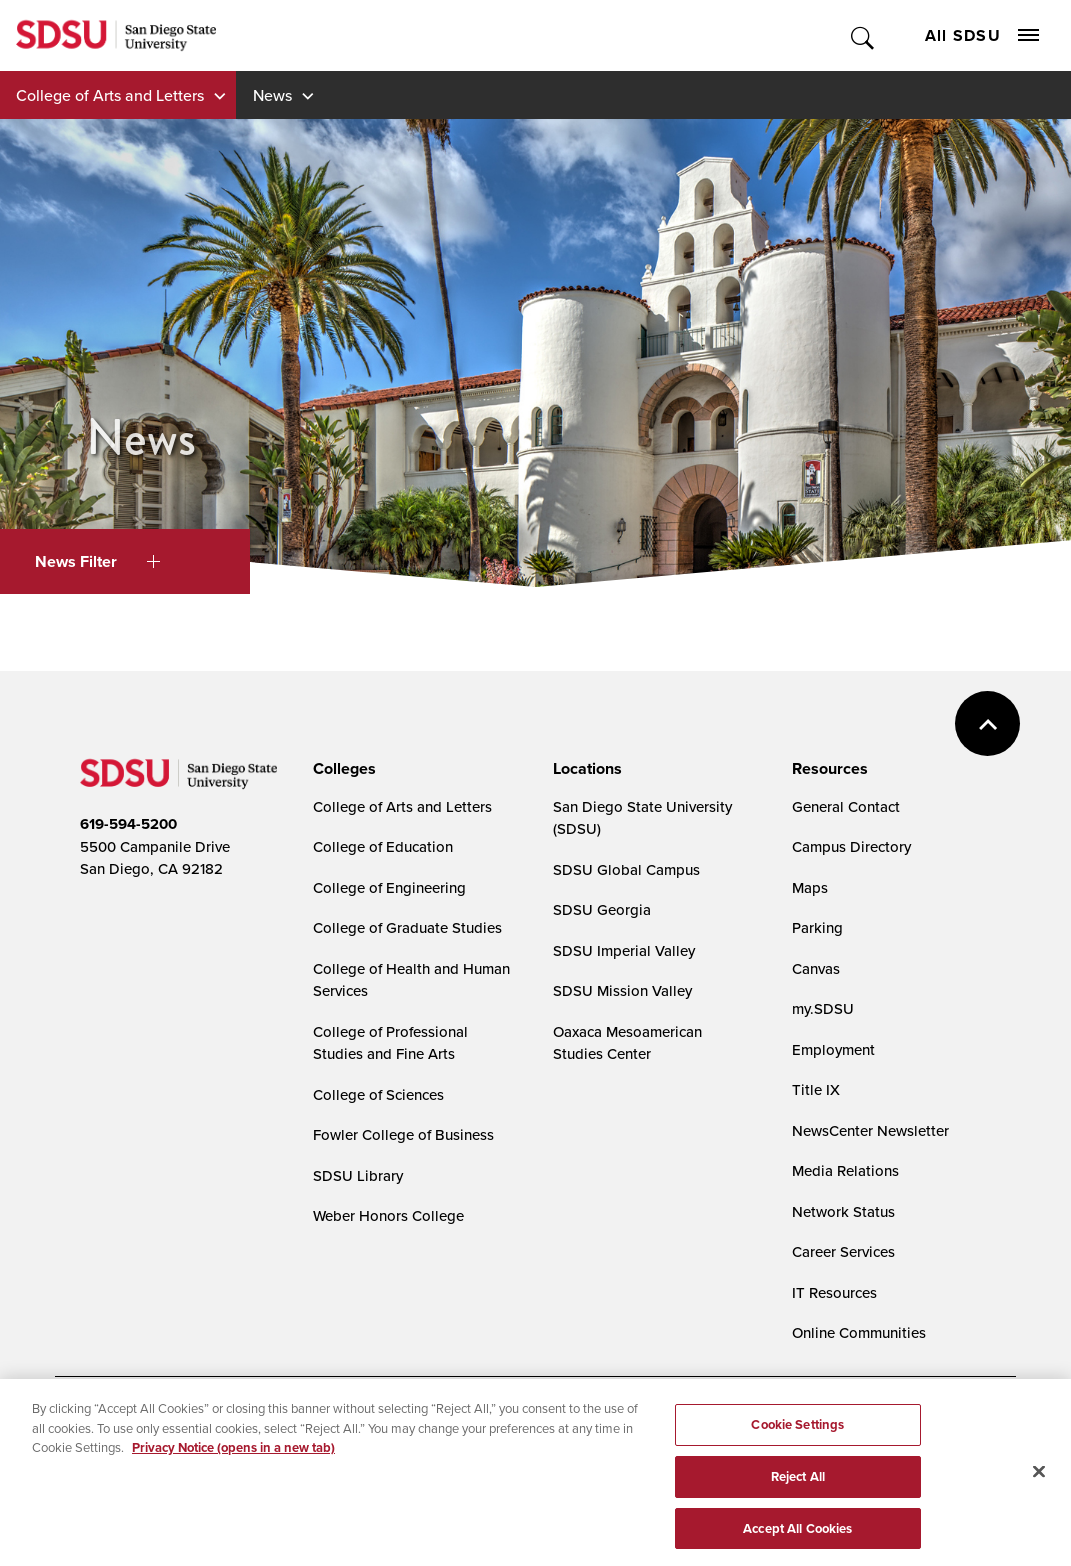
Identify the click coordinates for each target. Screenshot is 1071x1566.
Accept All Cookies (797, 1539)
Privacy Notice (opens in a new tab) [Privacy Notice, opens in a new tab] (233, 1458)
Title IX (816, 1089)
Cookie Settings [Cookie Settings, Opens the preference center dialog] (797, 1435)
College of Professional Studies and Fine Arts (390, 1043)
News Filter (97, 561)
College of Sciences (378, 1094)
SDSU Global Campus (626, 869)
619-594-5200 (128, 824)
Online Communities (859, 1332)
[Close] (1039, 1483)
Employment (833, 1049)
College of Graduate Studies (407, 927)
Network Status (843, 1211)
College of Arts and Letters (110, 95)
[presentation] (341, 769)
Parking (817, 927)
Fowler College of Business (403, 1134)
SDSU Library (358, 1175)
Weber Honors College (388, 1215)
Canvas (816, 968)
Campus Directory (851, 846)
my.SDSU (823, 1008)
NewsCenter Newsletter (870, 1130)
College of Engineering (389, 887)
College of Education (383, 846)
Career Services (843, 1251)
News (272, 95)
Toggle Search (863, 35)
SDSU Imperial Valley (624, 950)
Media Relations (845, 1170)
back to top (987, 723)
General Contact (846, 806)
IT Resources (834, 1292)
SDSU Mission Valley (622, 990)
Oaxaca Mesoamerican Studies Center (627, 1043)
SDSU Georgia (602, 909)
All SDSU (982, 35)
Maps (810, 887)
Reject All (798, 1487)
